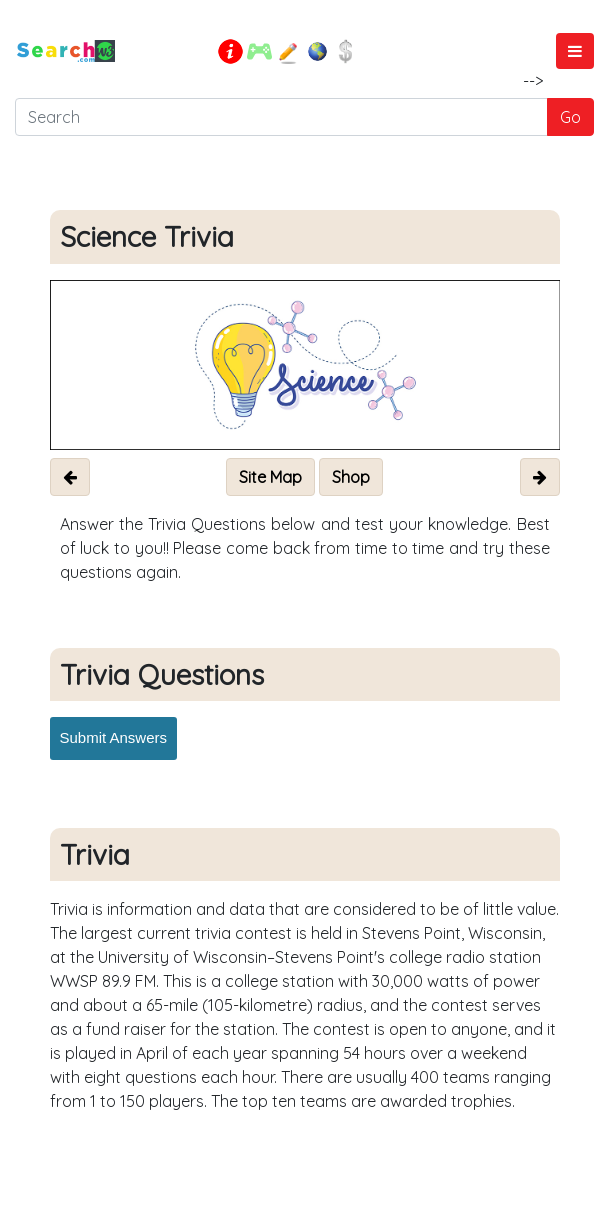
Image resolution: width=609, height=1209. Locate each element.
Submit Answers (114, 737)
